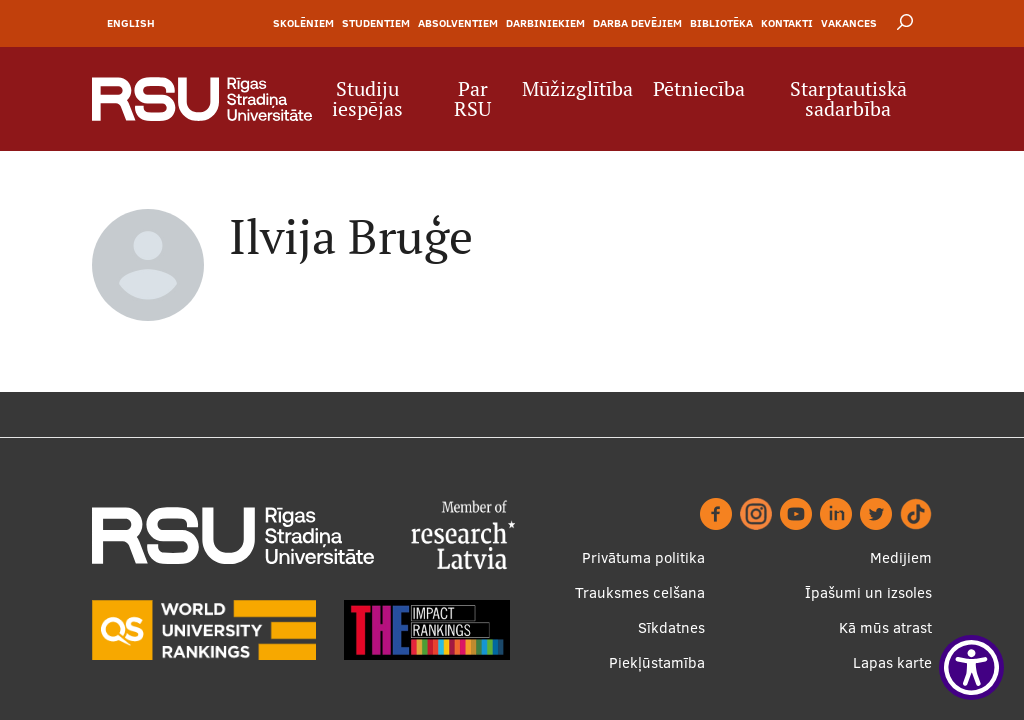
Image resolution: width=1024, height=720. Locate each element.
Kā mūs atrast (885, 627)
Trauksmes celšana (640, 592)
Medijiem (901, 557)
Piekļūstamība (657, 662)
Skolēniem (303, 23)
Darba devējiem (637, 23)
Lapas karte (892, 662)
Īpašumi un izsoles (868, 592)
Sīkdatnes (671, 627)
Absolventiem (458, 23)
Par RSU (472, 99)
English (131, 23)
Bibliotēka (721, 23)
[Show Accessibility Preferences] (971, 667)
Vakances (849, 23)
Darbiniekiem (545, 23)
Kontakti (787, 23)
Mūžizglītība (577, 89)
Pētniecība (699, 89)
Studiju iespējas (367, 99)
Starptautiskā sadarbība (848, 99)
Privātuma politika (643, 557)
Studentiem (376, 23)
